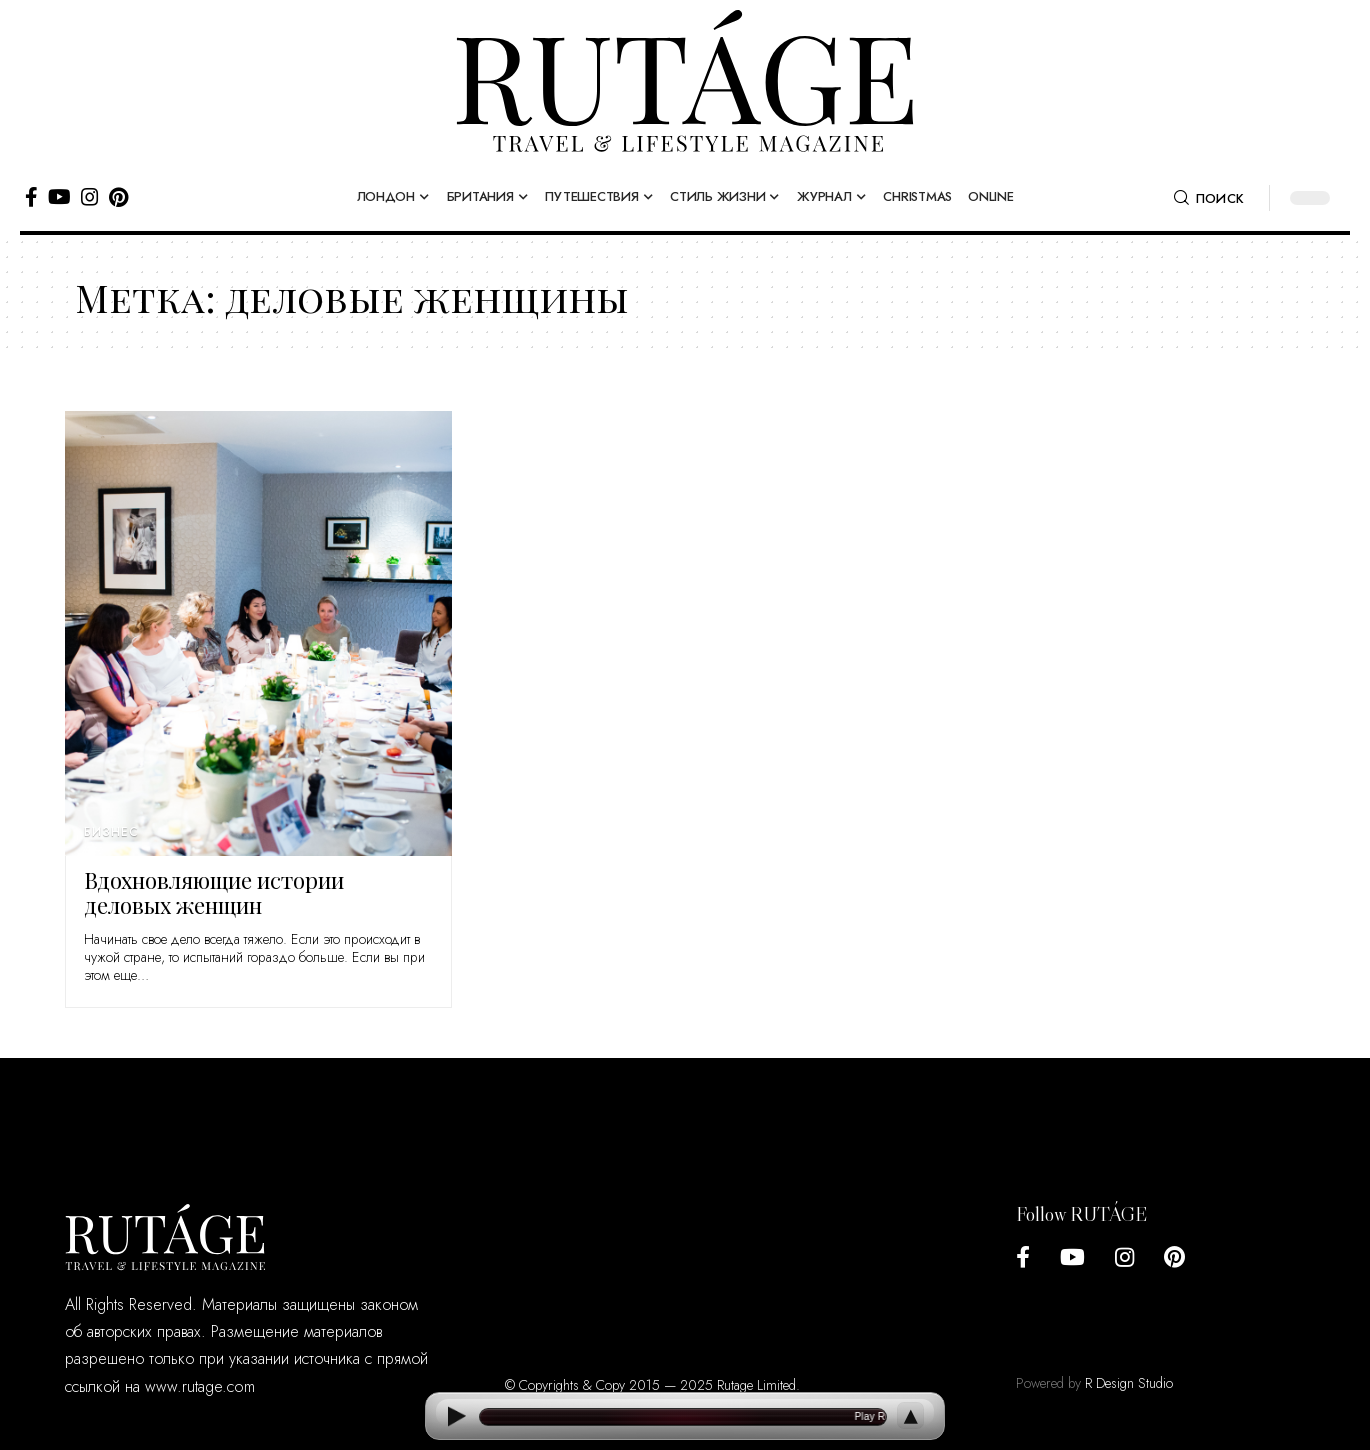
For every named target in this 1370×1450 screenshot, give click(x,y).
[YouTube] (59, 197)
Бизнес (111, 832)
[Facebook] (31, 197)
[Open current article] (683, 1417)
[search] (1209, 198)
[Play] (455, 1416)
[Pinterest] (118, 197)
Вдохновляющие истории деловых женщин (214, 892)
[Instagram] (90, 197)
